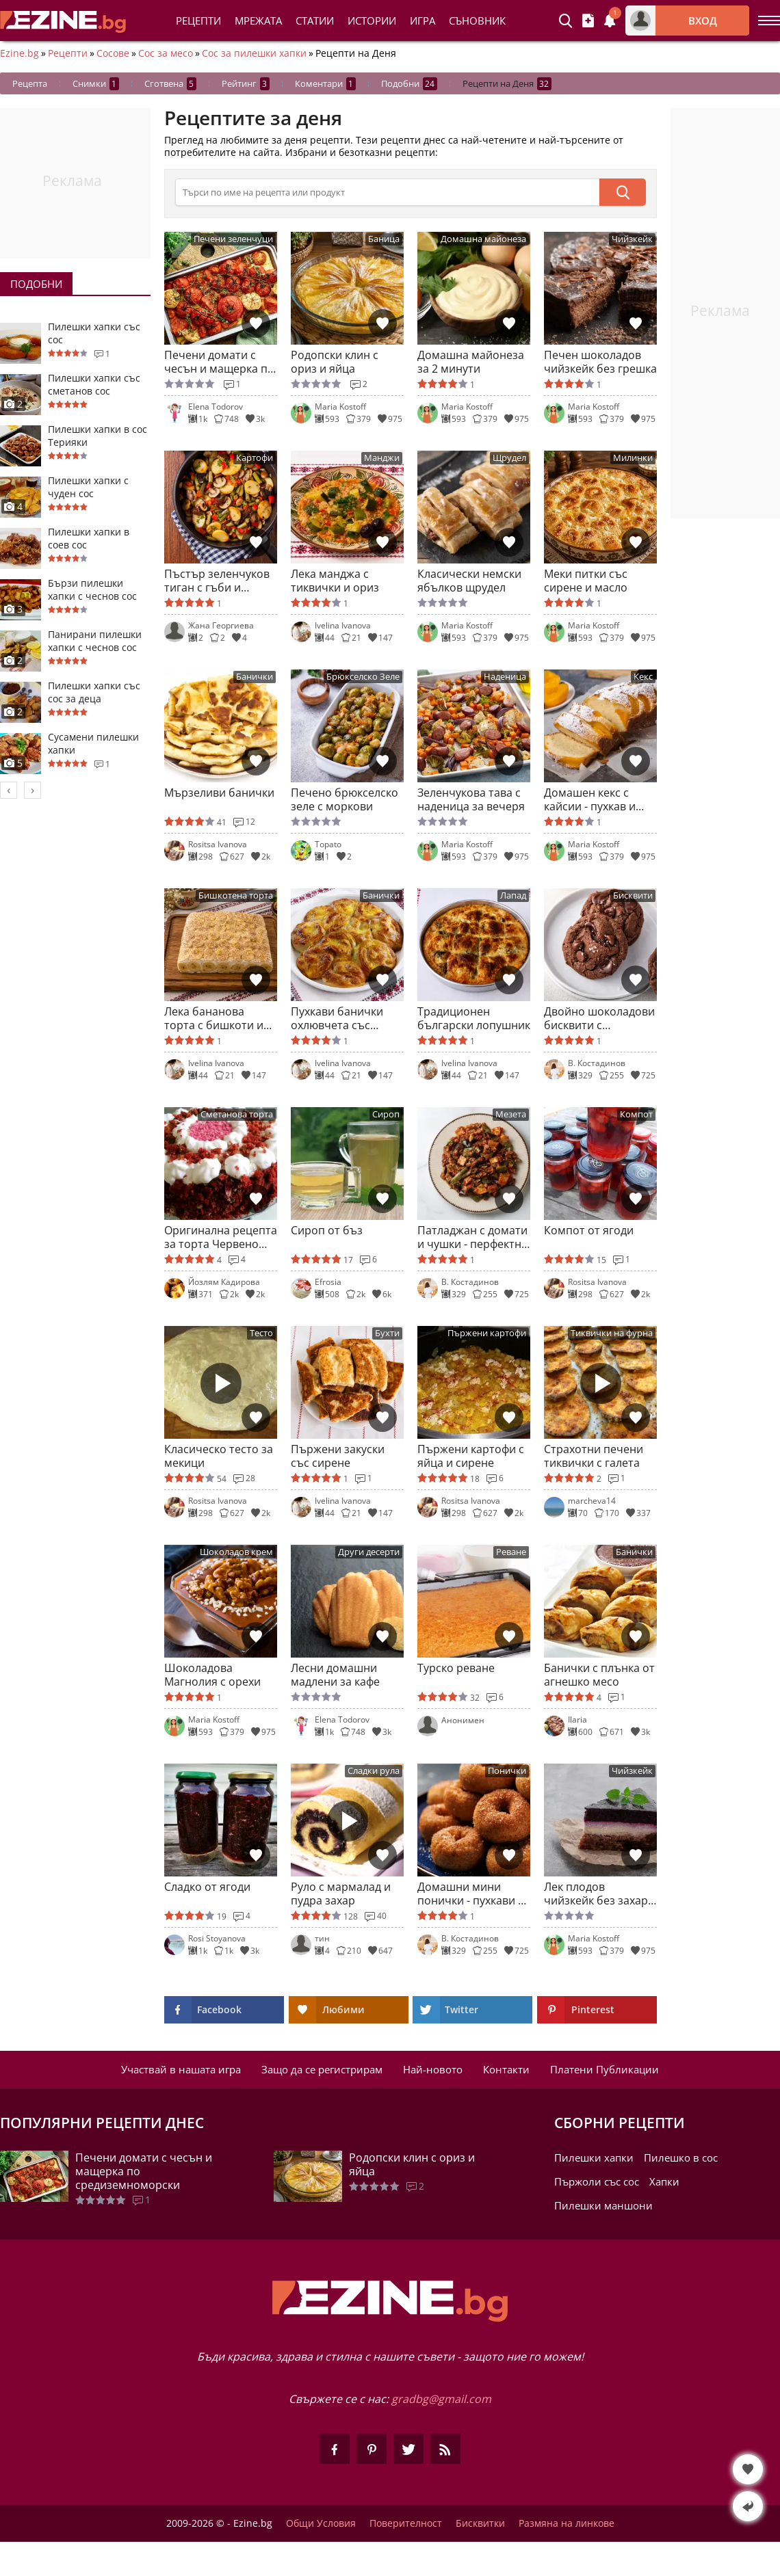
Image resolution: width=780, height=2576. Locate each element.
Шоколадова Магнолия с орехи (212, 1674)
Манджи (382, 458)
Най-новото (433, 2069)
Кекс (643, 676)
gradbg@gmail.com (441, 2398)
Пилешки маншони (603, 2205)
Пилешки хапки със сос (94, 333)
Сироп (386, 1114)
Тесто (261, 1333)
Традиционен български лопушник (473, 1018)
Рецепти (198, 20)
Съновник (477, 20)
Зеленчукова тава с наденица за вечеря (471, 799)
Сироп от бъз (327, 1230)
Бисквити (633, 895)
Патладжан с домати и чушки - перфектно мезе (472, 1237)
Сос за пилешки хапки (254, 53)
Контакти (506, 2069)
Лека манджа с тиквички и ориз (335, 580)
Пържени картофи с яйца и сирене (470, 1456)
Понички (507, 1771)
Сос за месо (165, 53)
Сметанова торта (236, 1114)
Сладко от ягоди (207, 1887)
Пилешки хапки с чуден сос (88, 487)
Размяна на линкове (566, 2523)
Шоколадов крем (236, 1552)
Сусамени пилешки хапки (93, 743)
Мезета (510, 1114)
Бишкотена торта (235, 895)
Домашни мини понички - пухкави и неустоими (471, 1893)
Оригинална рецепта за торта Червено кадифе (220, 1237)
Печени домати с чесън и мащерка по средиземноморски (219, 361)
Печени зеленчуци (233, 239)
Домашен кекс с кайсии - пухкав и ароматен (590, 799)
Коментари (325, 83)
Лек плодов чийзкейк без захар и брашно (596, 1893)
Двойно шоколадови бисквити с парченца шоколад (599, 1018)
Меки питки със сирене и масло (585, 580)
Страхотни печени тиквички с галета (593, 1456)
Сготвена (170, 83)
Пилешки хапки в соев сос (88, 538)
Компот (636, 1114)
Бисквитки (480, 2523)
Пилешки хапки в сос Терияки (97, 436)
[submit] (622, 192)
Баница (384, 239)
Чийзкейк (632, 239)
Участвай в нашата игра (181, 2069)
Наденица (505, 676)
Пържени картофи (486, 1333)
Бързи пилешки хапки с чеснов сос (92, 589)
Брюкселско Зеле (363, 676)
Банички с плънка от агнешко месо (599, 1674)
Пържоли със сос (596, 2181)
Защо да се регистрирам (321, 2069)
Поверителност (405, 2523)
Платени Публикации (604, 2069)
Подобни (409, 83)
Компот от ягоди (589, 1230)
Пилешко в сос (681, 2157)
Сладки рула (374, 1771)
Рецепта (29, 83)
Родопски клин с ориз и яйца (334, 361)
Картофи (254, 458)
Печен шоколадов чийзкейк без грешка (600, 361)
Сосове (112, 53)
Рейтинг (246, 83)
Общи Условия (321, 2523)
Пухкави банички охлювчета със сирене (337, 1018)
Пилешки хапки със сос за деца (94, 692)
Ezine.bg (19, 53)
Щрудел (509, 458)
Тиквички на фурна (612, 1333)
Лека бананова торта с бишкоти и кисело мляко (213, 1018)
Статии (315, 20)
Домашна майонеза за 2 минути (470, 361)
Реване (511, 1552)
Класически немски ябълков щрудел (469, 580)
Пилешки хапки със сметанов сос (94, 384)
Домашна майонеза (483, 239)
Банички (254, 676)
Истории (372, 20)
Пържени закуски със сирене (338, 1456)
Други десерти (369, 1552)
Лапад (513, 895)
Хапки (664, 2181)
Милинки (633, 458)
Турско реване (456, 1668)
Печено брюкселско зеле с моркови (344, 799)
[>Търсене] (387, 192)
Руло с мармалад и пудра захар (341, 1893)
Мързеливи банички (219, 793)
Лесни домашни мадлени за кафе (335, 1674)
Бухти (387, 1333)
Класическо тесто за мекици (218, 1456)
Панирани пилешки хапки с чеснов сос (95, 641)
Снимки (96, 83)
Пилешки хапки (594, 2157)
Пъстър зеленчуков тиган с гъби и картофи (217, 580)
